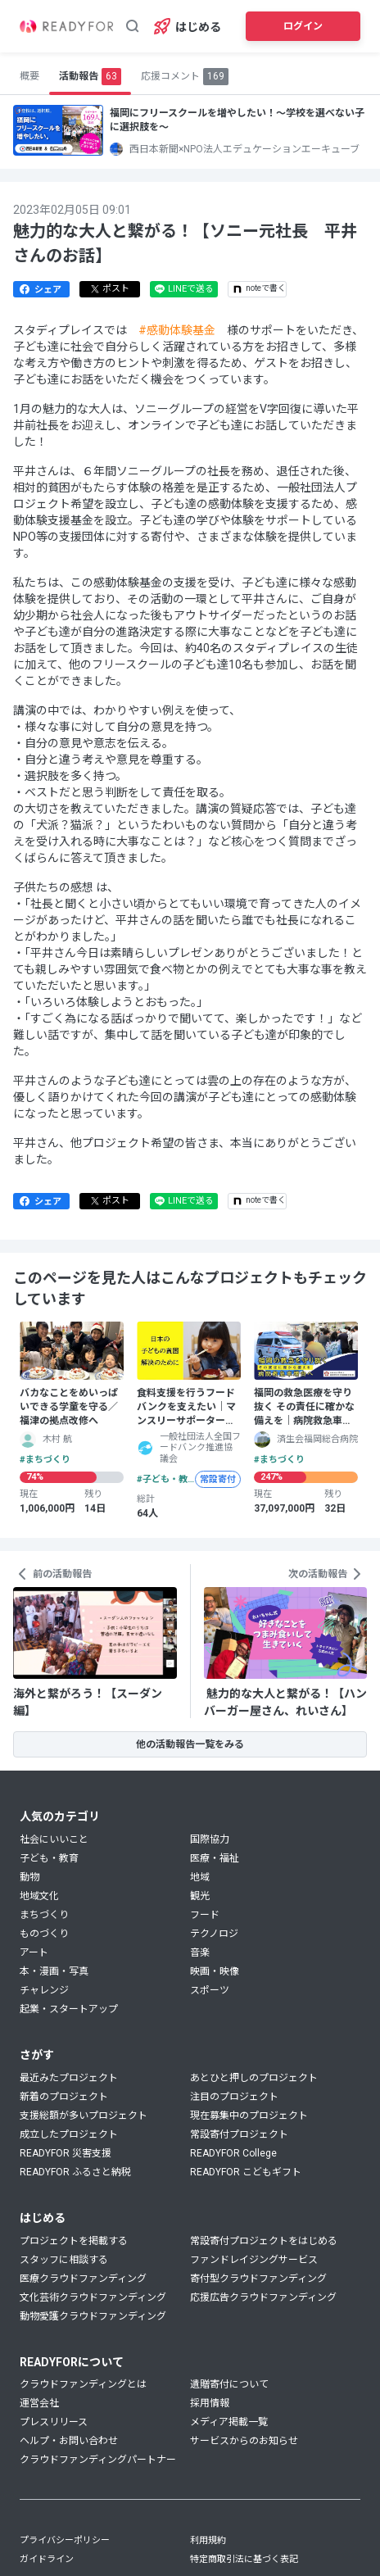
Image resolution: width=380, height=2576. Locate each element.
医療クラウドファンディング (83, 2278)
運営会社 (39, 2403)
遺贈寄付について (229, 2384)
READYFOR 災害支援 (65, 2153)
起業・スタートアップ (69, 2009)
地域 (200, 1877)
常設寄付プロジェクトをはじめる (263, 2241)
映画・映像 (214, 1971)
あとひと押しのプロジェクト (254, 2078)
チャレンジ (44, 1990)
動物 (29, 1877)
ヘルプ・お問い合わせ (69, 2441)
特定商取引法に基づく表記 (244, 2559)
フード (204, 1915)
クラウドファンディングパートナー (98, 2459)
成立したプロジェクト (69, 2134)
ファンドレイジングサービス (254, 2259)
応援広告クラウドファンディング (263, 2297)
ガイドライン (47, 2559)
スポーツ (209, 1990)
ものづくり (44, 1933)
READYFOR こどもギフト (245, 2172)
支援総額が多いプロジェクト (83, 2115)
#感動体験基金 (176, 330)
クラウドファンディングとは (83, 2384)
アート (34, 1952)
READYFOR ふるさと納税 (75, 2172)
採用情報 (209, 2403)
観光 (200, 1896)
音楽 (200, 1952)
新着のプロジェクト (64, 2096)
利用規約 (208, 2540)
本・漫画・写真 (54, 1971)
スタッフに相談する (64, 2259)
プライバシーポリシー (65, 2540)
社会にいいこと (54, 1839)
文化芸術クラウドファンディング (93, 2297)
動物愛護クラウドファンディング (93, 2316)
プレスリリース (54, 2422)
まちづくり (44, 1915)
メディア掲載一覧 (229, 2422)
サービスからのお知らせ (244, 2441)
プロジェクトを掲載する (74, 2241)
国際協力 (209, 1839)
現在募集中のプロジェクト (249, 2115)
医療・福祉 (214, 1858)
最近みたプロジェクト (69, 2078)
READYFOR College (233, 2153)
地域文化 (39, 1896)
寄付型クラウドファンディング (258, 2278)
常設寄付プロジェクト (239, 2134)
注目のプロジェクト (234, 2096)
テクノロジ (214, 1933)
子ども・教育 (49, 1858)
